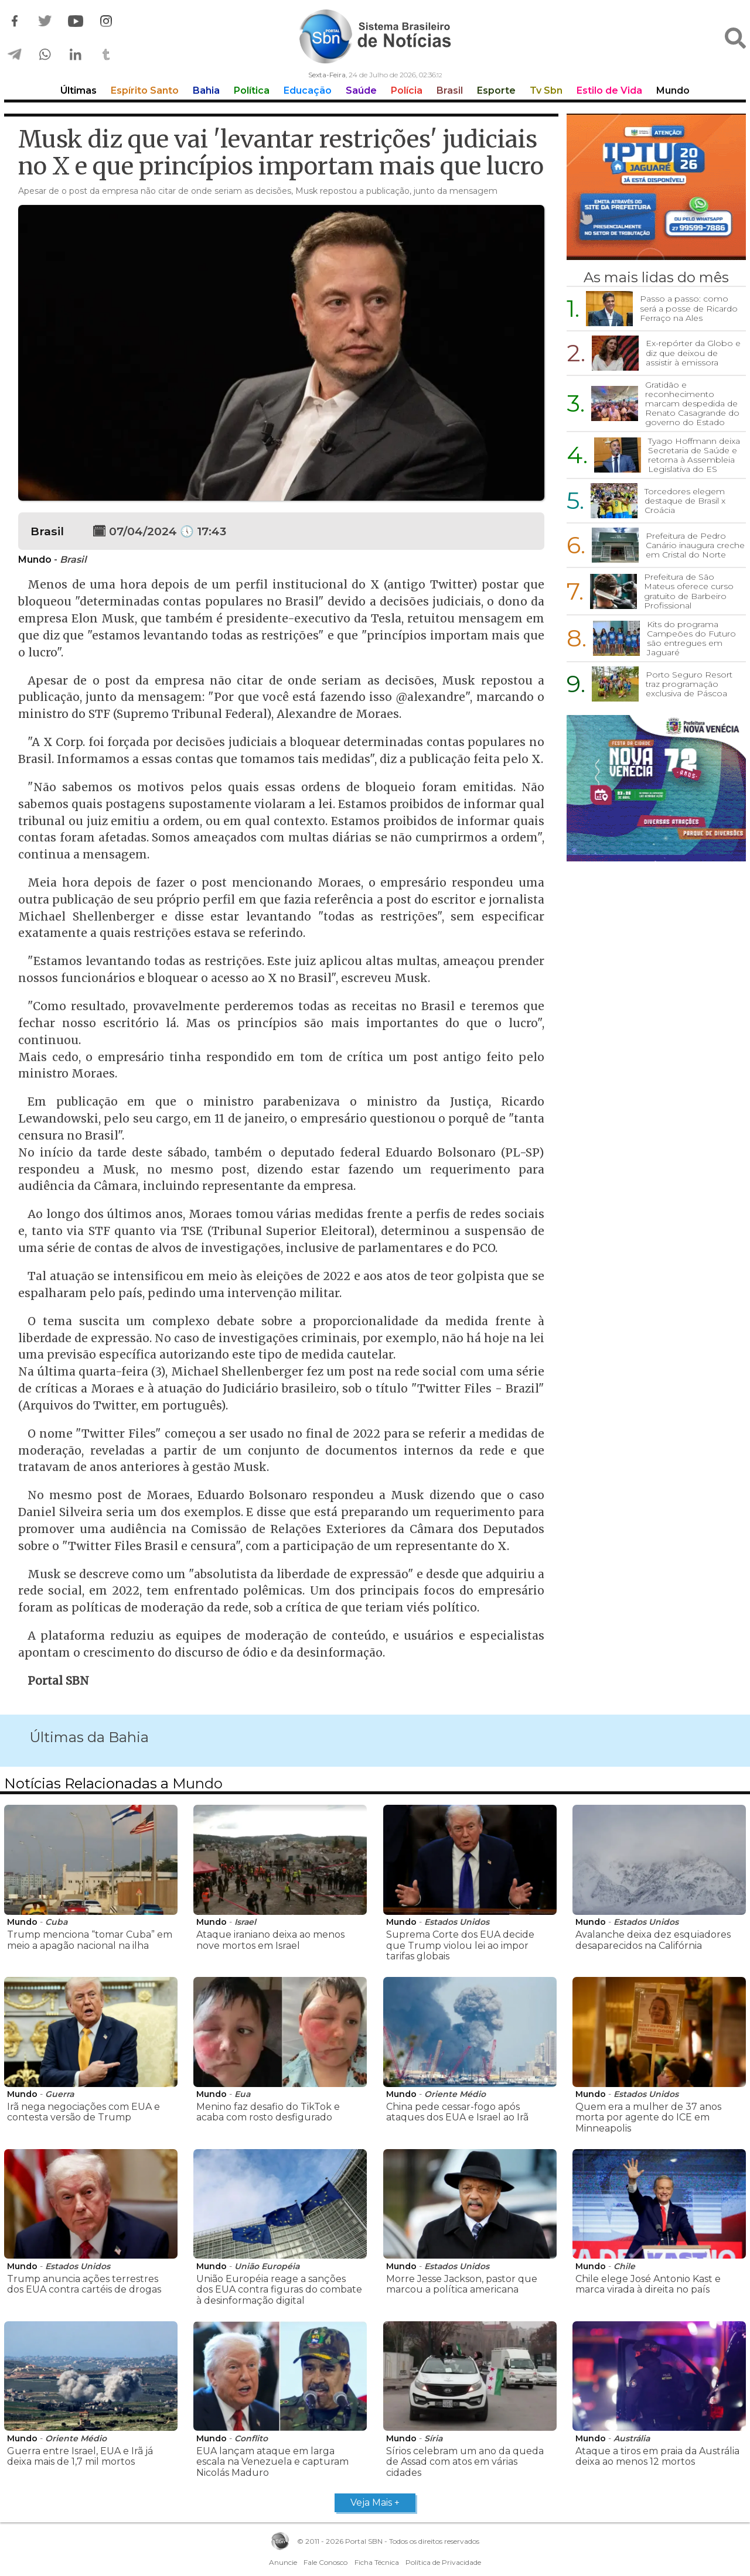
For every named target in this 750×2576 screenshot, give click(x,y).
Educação (308, 90)
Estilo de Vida (609, 90)
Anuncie (283, 2562)
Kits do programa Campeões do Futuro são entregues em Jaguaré (691, 638)
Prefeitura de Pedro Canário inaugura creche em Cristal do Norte (695, 545)
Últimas (78, 90)
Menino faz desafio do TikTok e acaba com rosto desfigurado (268, 2112)
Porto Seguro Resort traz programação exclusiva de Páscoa (689, 684)
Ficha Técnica (376, 2562)
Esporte (496, 90)
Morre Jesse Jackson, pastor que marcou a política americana (461, 2284)
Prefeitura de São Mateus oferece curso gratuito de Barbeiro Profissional (689, 591)
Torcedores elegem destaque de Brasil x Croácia (685, 500)
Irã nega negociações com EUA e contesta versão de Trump (83, 2112)
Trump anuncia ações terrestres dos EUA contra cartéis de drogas (84, 2284)
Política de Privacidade (443, 2562)
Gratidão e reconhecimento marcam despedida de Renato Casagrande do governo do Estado (692, 403)
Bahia (206, 90)
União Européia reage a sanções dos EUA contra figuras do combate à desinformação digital (279, 2289)
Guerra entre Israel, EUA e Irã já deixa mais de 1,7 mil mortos (80, 2456)
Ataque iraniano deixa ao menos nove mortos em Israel (270, 1940)
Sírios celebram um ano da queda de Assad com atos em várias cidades (465, 2461)
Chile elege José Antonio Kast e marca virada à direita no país (648, 2284)
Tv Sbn (546, 90)
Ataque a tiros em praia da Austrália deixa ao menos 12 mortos (657, 2456)
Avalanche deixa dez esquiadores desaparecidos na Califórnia (653, 1940)
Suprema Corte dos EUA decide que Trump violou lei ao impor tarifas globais (460, 1945)
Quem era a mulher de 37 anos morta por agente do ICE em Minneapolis (648, 2117)
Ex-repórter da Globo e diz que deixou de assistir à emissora (693, 352)
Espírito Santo (145, 90)
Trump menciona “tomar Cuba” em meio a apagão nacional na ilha (89, 1940)
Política (252, 90)
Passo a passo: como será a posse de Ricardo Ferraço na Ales (689, 308)
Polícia (406, 90)
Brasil (450, 90)
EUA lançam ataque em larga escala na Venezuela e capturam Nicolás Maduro (272, 2461)
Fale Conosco (325, 2562)
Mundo (673, 90)
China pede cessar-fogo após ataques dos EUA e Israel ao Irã (457, 2112)
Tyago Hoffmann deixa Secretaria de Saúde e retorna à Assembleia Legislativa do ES (694, 455)
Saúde (361, 90)
